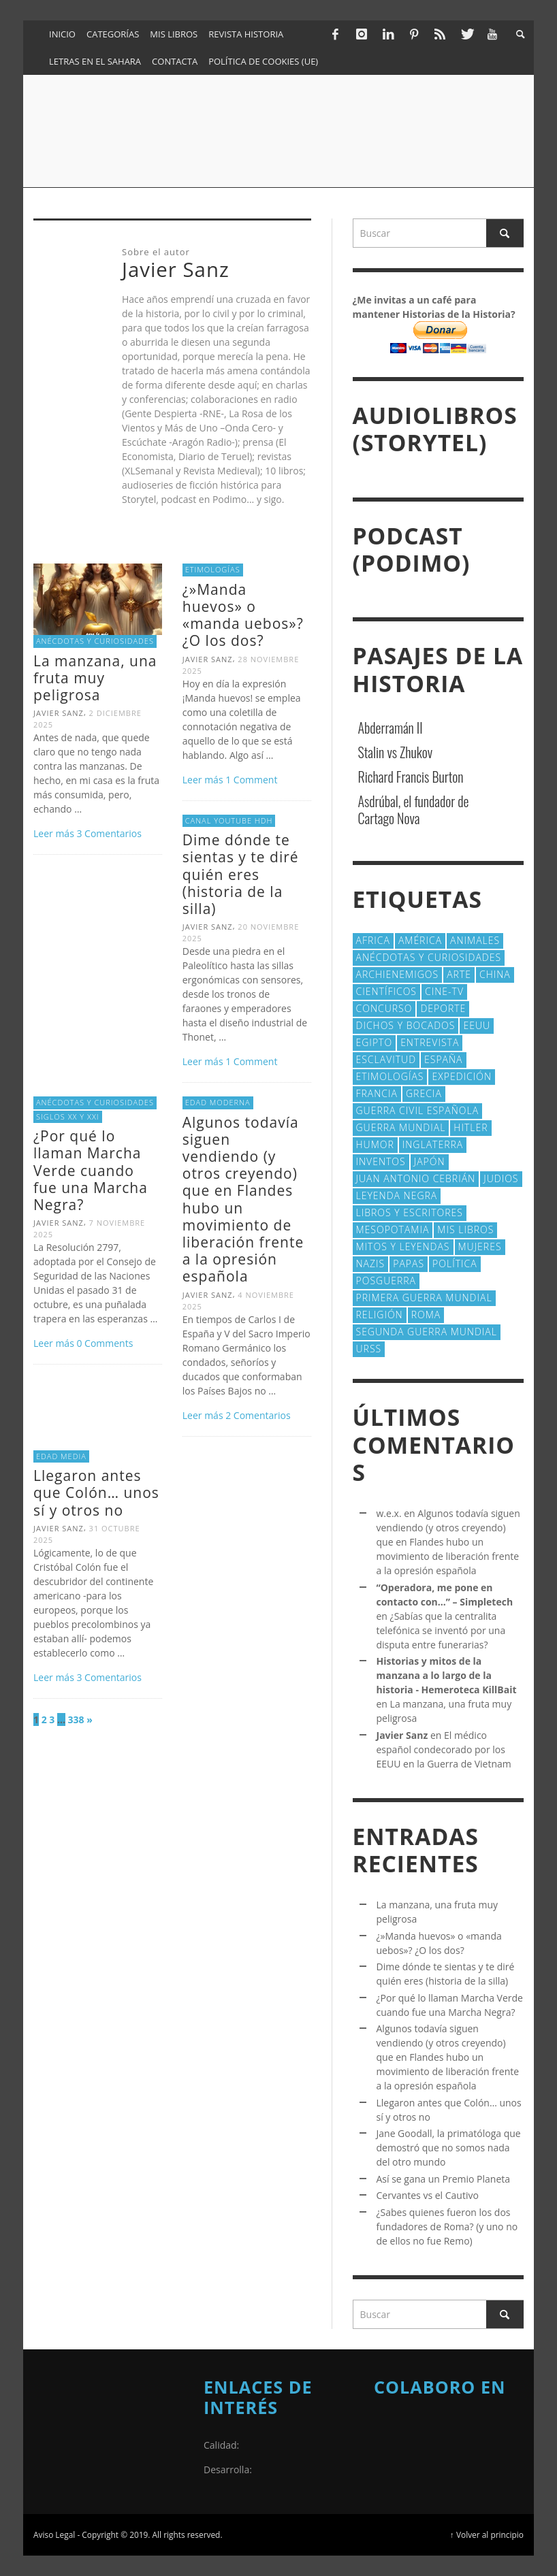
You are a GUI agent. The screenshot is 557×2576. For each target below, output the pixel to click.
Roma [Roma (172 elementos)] (426, 1314)
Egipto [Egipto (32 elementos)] (374, 1042)
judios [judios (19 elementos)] (500, 1178)
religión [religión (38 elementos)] (379, 1314)
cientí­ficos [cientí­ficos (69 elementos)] (386, 991)
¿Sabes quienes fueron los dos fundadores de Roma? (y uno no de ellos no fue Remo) (447, 2226)
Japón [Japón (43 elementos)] (429, 1161)
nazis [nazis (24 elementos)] (370, 1263)
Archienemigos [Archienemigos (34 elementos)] (397, 974)
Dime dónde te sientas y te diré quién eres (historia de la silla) (240, 874)
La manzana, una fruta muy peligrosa (95, 677)
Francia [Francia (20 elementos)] (377, 1093)
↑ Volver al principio (487, 2534)
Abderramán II (390, 727)
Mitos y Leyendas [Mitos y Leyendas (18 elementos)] (403, 1246)
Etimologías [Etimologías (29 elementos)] (390, 1076)
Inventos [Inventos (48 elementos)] (381, 1161)
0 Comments (104, 1343)
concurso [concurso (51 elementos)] (384, 1008)
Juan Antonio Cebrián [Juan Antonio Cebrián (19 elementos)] (416, 1178)
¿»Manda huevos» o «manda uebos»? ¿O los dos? (243, 615)
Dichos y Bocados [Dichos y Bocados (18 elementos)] (406, 1025)
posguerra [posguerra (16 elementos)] (386, 1280)
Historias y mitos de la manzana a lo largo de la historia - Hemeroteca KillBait (447, 1675)
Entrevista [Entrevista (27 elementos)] (429, 1042)
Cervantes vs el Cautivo (428, 2195)
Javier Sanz (58, 713)
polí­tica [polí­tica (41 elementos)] (454, 1263)
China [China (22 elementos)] (495, 974)
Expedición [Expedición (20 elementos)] (462, 1076)
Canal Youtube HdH (229, 820)
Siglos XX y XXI (67, 1116)
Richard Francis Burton (411, 776)
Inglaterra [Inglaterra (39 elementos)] (432, 1144)
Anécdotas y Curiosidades (95, 641)
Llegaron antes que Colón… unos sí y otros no (96, 1492)
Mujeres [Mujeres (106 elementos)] (480, 1246)
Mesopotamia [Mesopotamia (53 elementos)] (393, 1229)
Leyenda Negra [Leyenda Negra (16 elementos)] (397, 1195)
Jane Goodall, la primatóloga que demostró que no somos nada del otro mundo (449, 2147)
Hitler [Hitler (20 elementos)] (470, 1127)
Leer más (54, 833)
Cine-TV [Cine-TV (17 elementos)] (444, 991)
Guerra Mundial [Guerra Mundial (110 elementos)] (401, 1127)
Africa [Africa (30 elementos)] (373, 940)
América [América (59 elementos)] (420, 940)
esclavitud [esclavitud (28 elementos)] (386, 1059)
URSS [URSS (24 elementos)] (369, 1348)
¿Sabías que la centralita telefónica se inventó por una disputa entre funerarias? (441, 1630)
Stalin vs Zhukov (395, 752)
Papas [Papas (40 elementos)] (408, 1263)
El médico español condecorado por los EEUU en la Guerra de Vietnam (444, 1749)
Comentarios (108, 833)
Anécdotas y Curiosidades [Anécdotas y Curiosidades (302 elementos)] (429, 957)
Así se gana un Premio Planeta (444, 2178)
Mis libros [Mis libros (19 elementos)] (465, 1229)
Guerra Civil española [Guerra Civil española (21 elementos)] (417, 1110)
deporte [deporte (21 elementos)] (443, 1008)
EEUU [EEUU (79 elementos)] (476, 1025)
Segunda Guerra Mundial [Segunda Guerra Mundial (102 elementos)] (426, 1331)
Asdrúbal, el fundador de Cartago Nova (413, 809)
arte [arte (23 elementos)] (459, 974)
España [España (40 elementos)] (443, 1059)
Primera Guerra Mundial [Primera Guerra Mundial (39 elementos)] (424, 1297)
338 (76, 1719)
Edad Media (61, 1456)
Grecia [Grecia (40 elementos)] (424, 1093)
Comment (251, 779)
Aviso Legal (54, 2534)
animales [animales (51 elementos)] (475, 940)
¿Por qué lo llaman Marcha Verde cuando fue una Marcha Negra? (90, 1170)
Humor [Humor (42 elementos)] (375, 1144)
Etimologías (212, 569)
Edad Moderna (218, 1102)
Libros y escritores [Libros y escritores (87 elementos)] (409, 1212)
